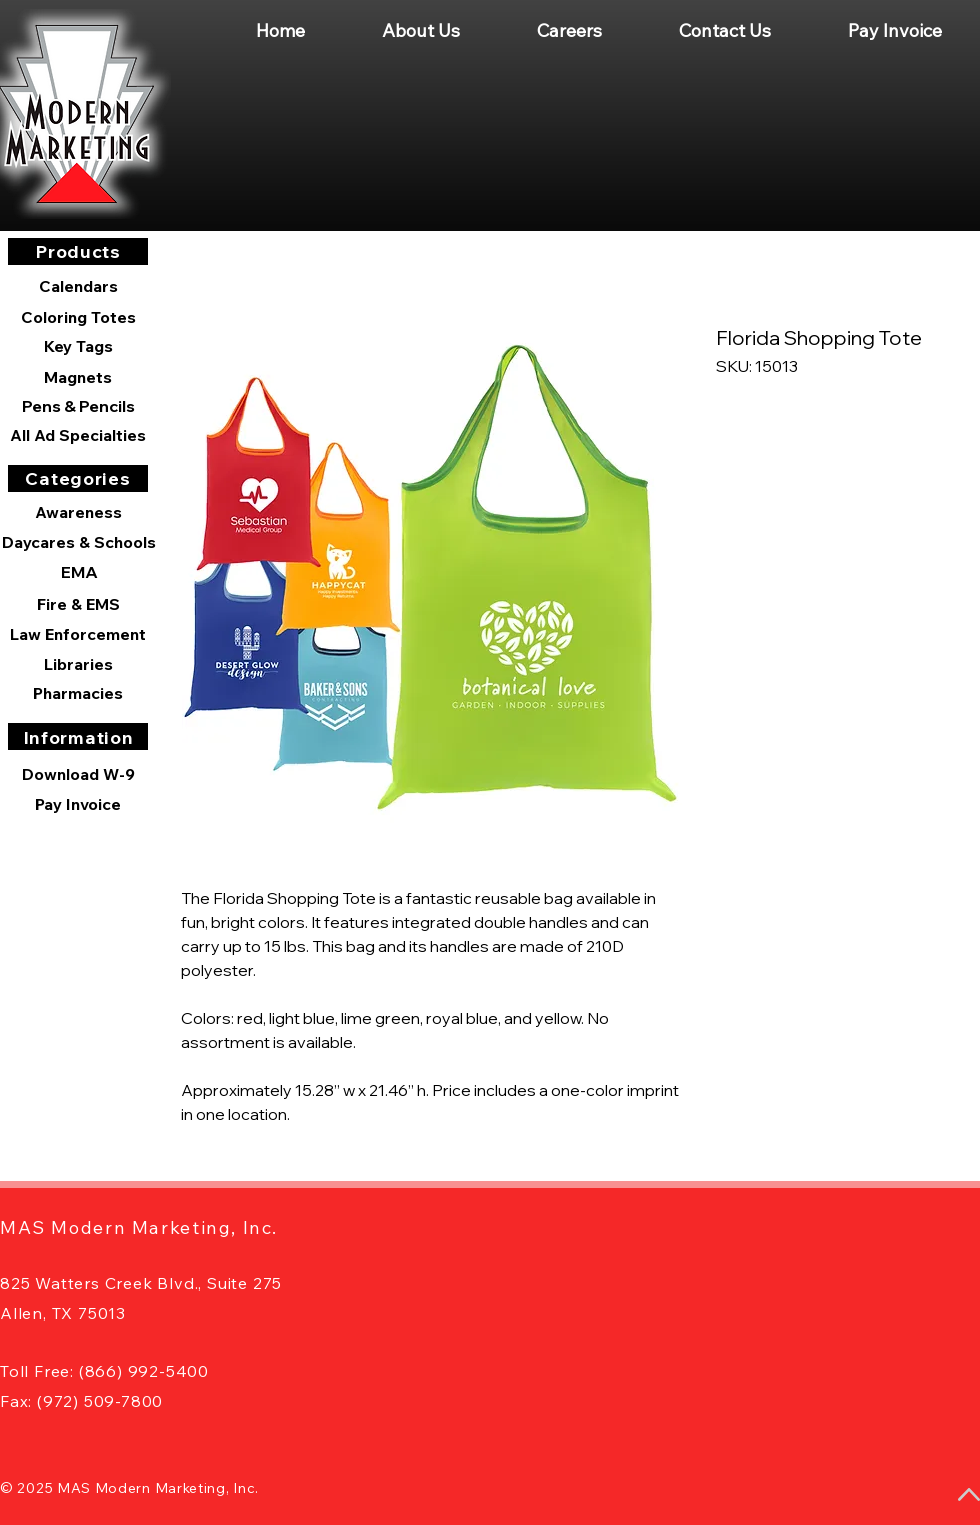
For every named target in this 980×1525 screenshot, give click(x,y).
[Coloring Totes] (78, 317)
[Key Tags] (78, 346)
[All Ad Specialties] (78, 435)
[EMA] (79, 572)
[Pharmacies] (78, 693)
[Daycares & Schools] (79, 542)
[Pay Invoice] (78, 804)
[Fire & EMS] (78, 604)
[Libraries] (78, 664)
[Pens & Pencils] (78, 406)
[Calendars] (78, 286)
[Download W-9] (78, 774)
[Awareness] (78, 512)
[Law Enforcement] (78, 634)
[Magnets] (78, 377)
